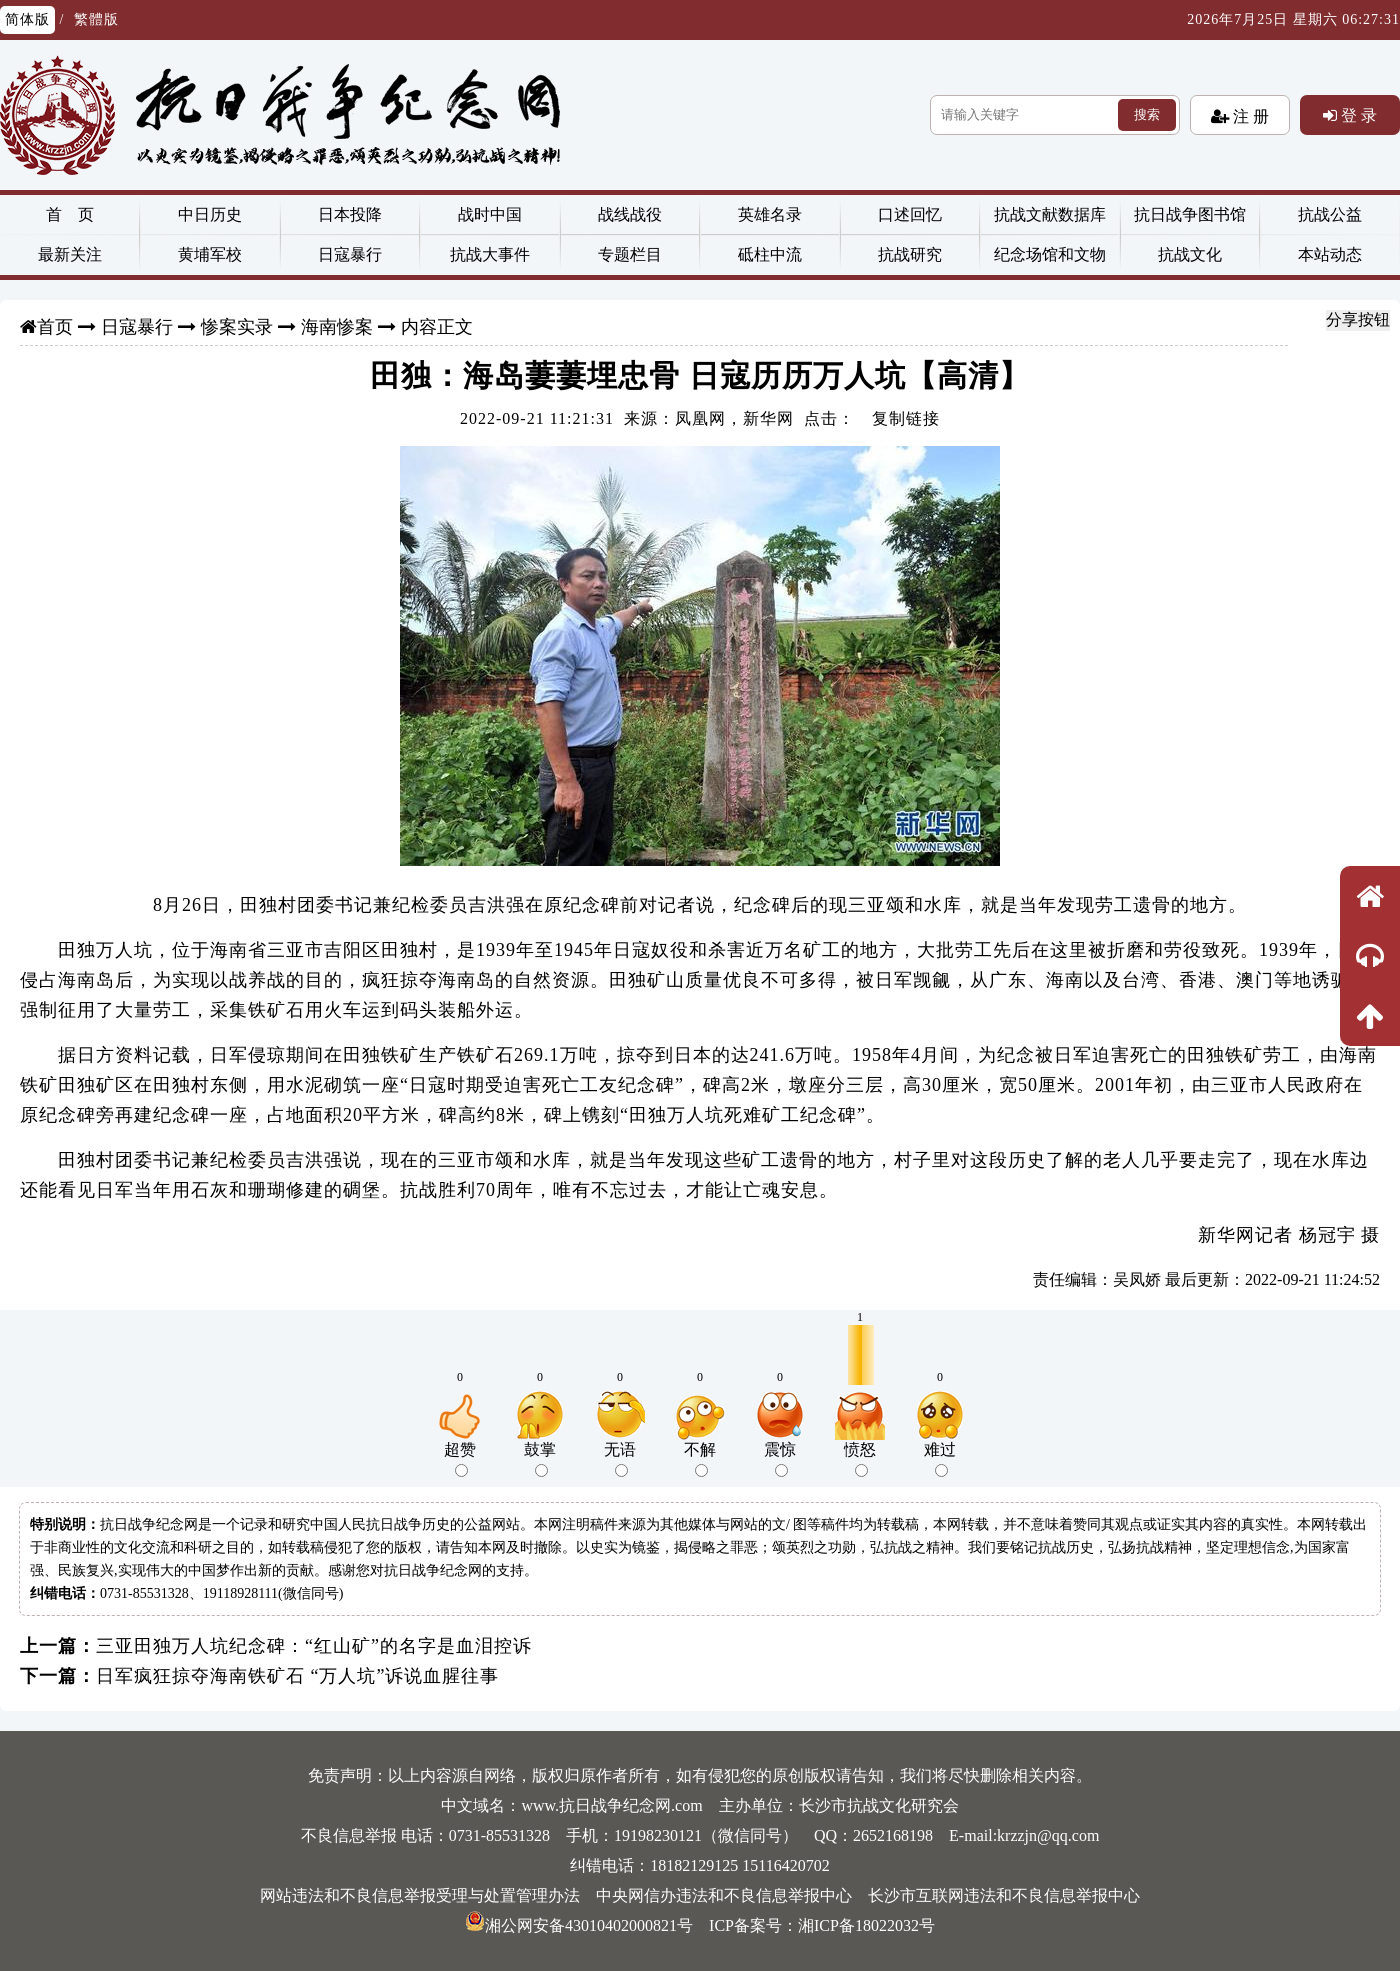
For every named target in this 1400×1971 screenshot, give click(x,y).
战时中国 (490, 214)
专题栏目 (630, 254)
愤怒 (860, 1459)
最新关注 (70, 254)
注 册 (1249, 116)
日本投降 (350, 214)
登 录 (1357, 115)
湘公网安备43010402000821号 (579, 1925)
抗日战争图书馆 (1190, 214)
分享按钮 (1358, 319)
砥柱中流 (770, 254)
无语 (620, 1459)
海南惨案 (337, 327)
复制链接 (906, 418)
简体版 (27, 19)
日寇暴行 (350, 254)
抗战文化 (1190, 254)
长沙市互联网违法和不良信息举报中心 (1004, 1895)
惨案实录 (237, 327)
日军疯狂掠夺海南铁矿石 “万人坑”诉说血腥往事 (297, 1676)
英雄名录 (770, 214)
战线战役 (630, 214)
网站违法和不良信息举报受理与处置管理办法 (420, 1895)
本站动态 (1330, 254)
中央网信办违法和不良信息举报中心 (724, 1895)
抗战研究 (910, 254)
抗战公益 (1330, 214)
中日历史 (210, 214)
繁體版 (96, 19)
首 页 (70, 214)
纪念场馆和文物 (1050, 254)
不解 (700, 1459)
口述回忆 (910, 214)
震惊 (780, 1459)
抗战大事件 (490, 254)
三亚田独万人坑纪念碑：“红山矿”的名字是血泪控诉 (314, 1646)
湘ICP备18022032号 (866, 1925)
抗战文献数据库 (1050, 214)
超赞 (460, 1459)
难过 (940, 1459)
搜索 (1147, 114)
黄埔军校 (210, 254)
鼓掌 (540, 1459)
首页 (55, 327)
